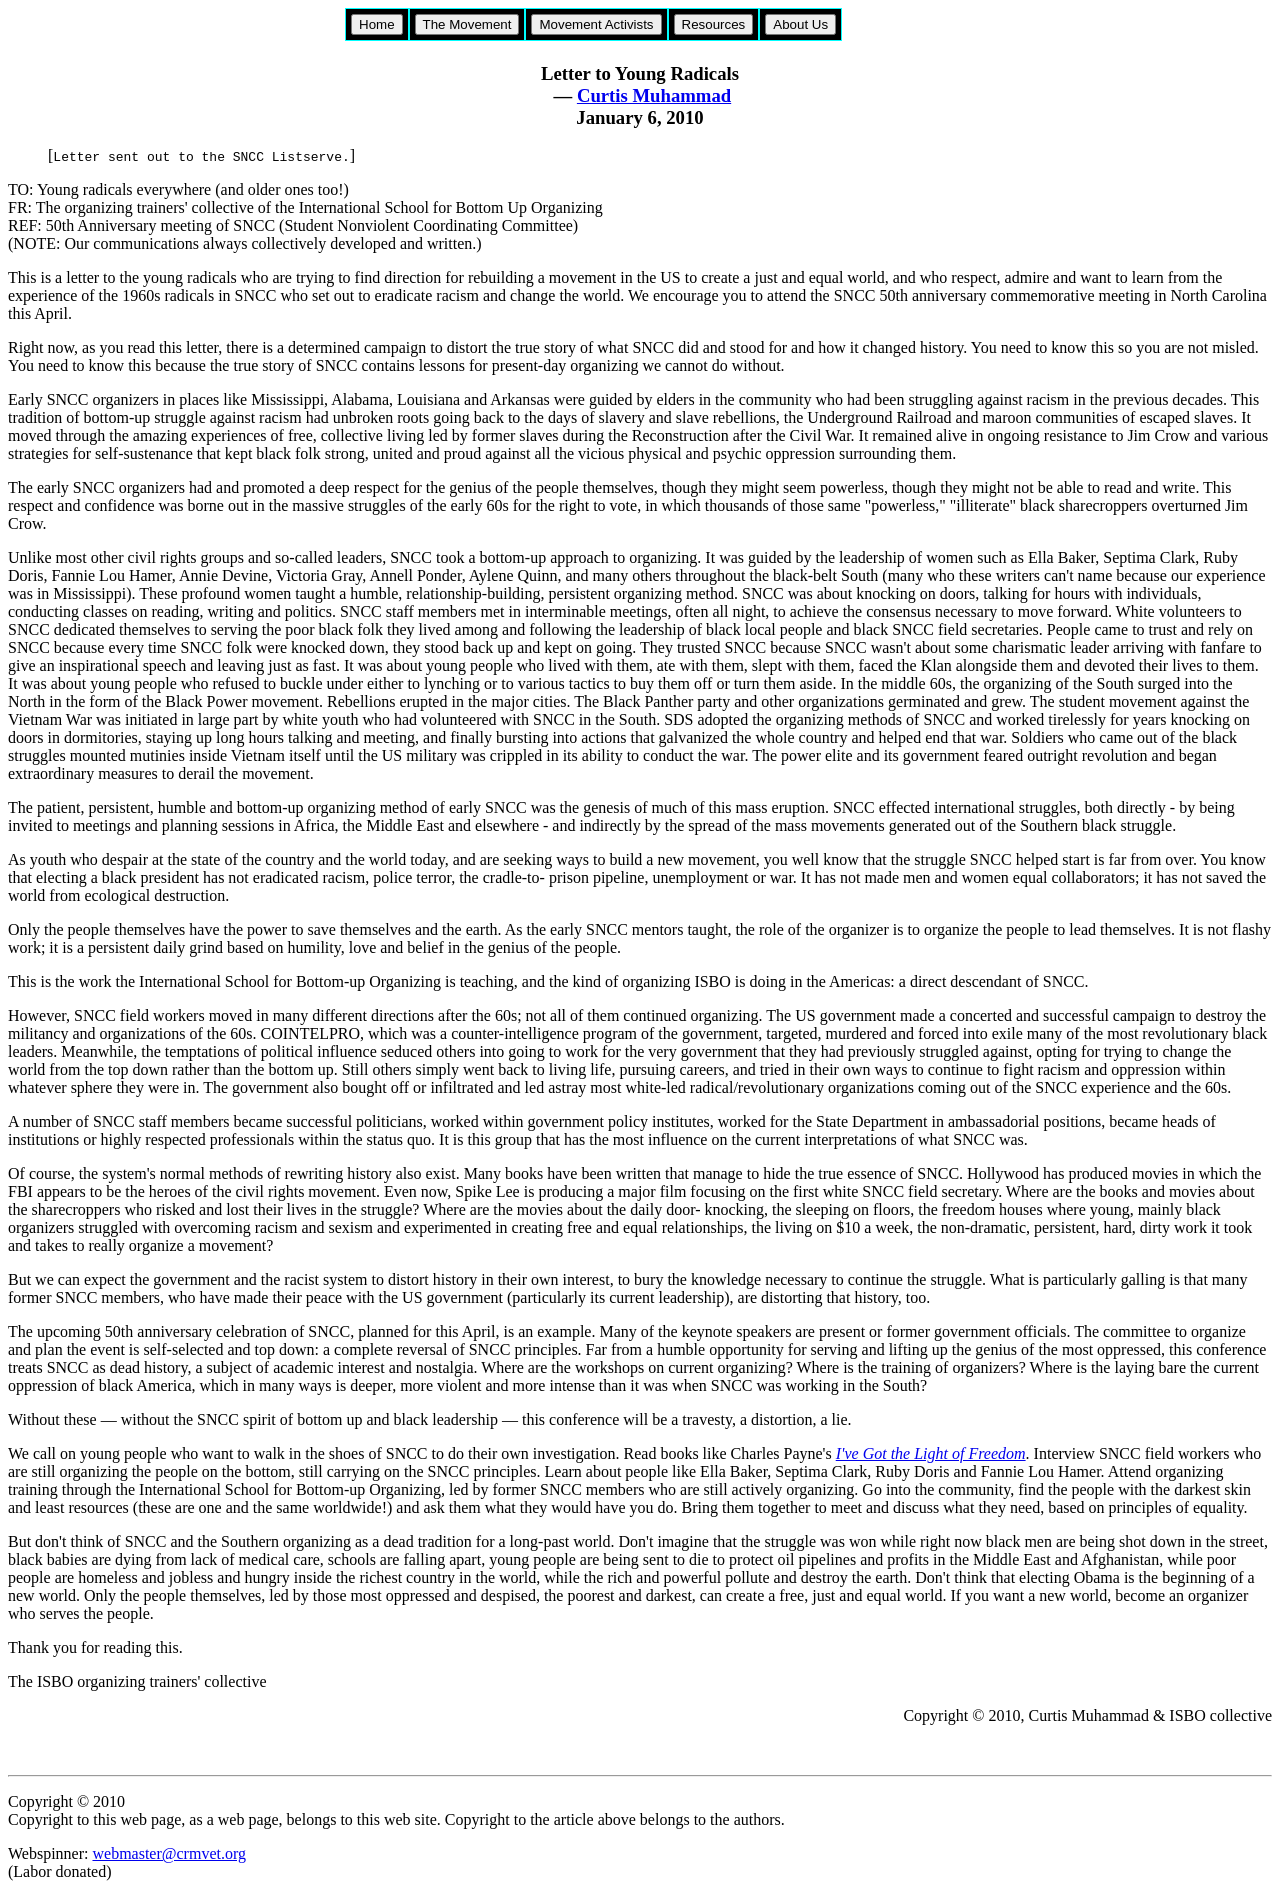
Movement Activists (596, 24)
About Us (800, 24)
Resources (714, 24)
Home (377, 24)
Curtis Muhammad (654, 95)
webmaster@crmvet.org (169, 1853)
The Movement (467, 24)
